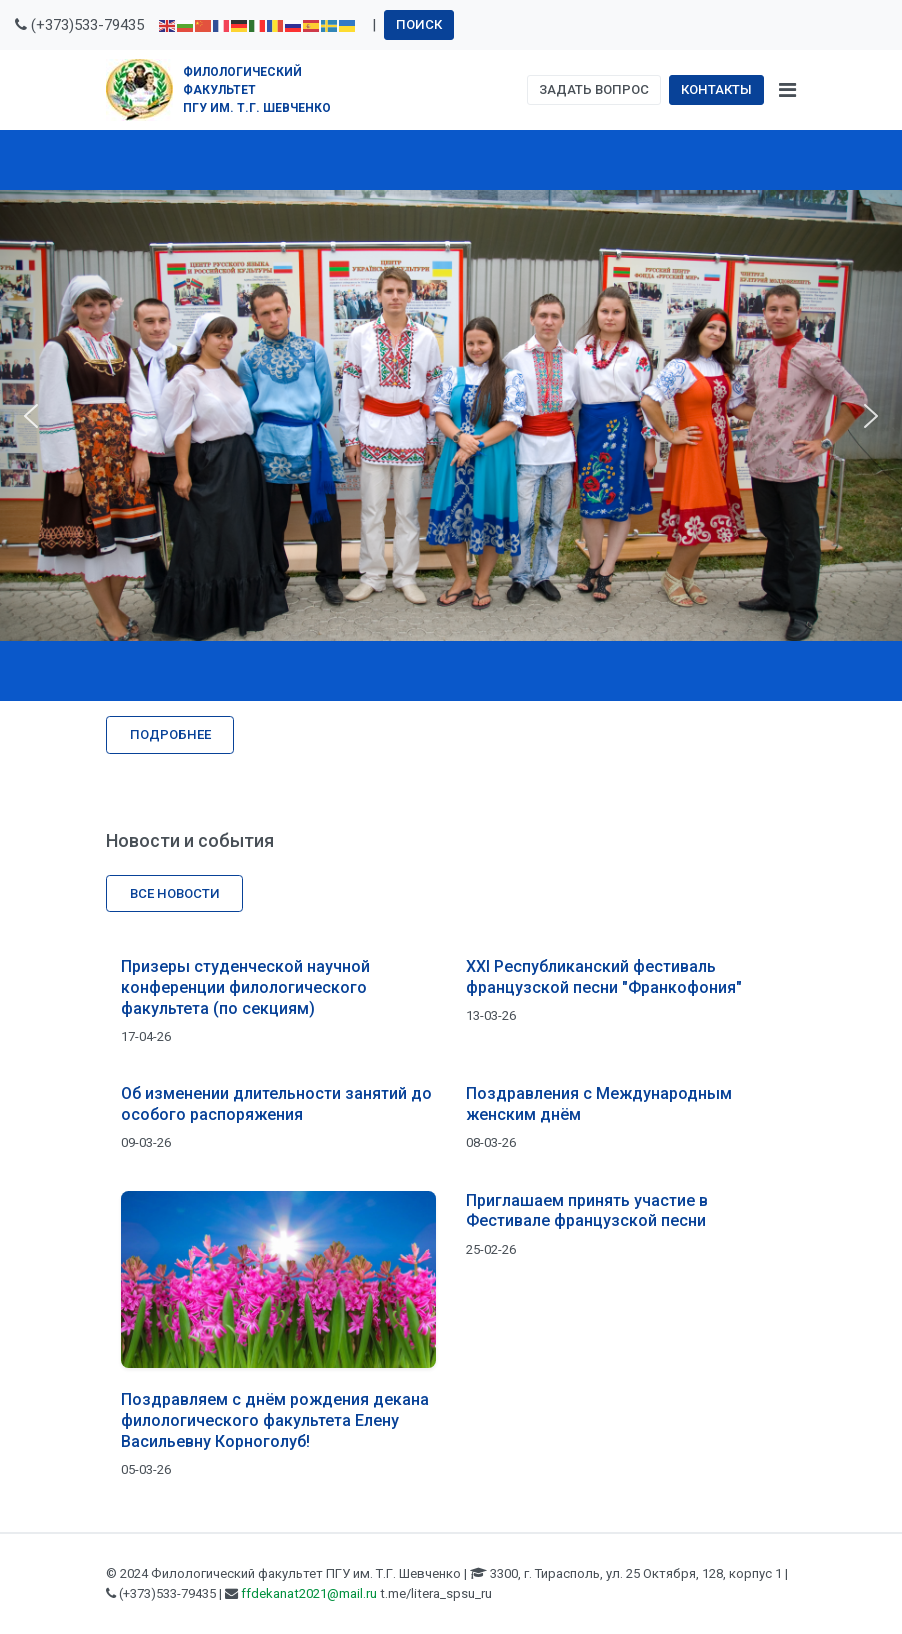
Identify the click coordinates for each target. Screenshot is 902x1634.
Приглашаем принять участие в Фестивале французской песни (587, 1211)
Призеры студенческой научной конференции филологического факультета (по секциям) (245, 987)
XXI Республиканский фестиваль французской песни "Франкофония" (604, 977)
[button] (31, 416)
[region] (451, 415)
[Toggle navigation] (787, 90)
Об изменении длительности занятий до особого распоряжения (276, 1104)
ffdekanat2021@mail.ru (309, 1593)
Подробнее (170, 734)
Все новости (175, 893)
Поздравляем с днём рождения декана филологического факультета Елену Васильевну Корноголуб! (275, 1420)
